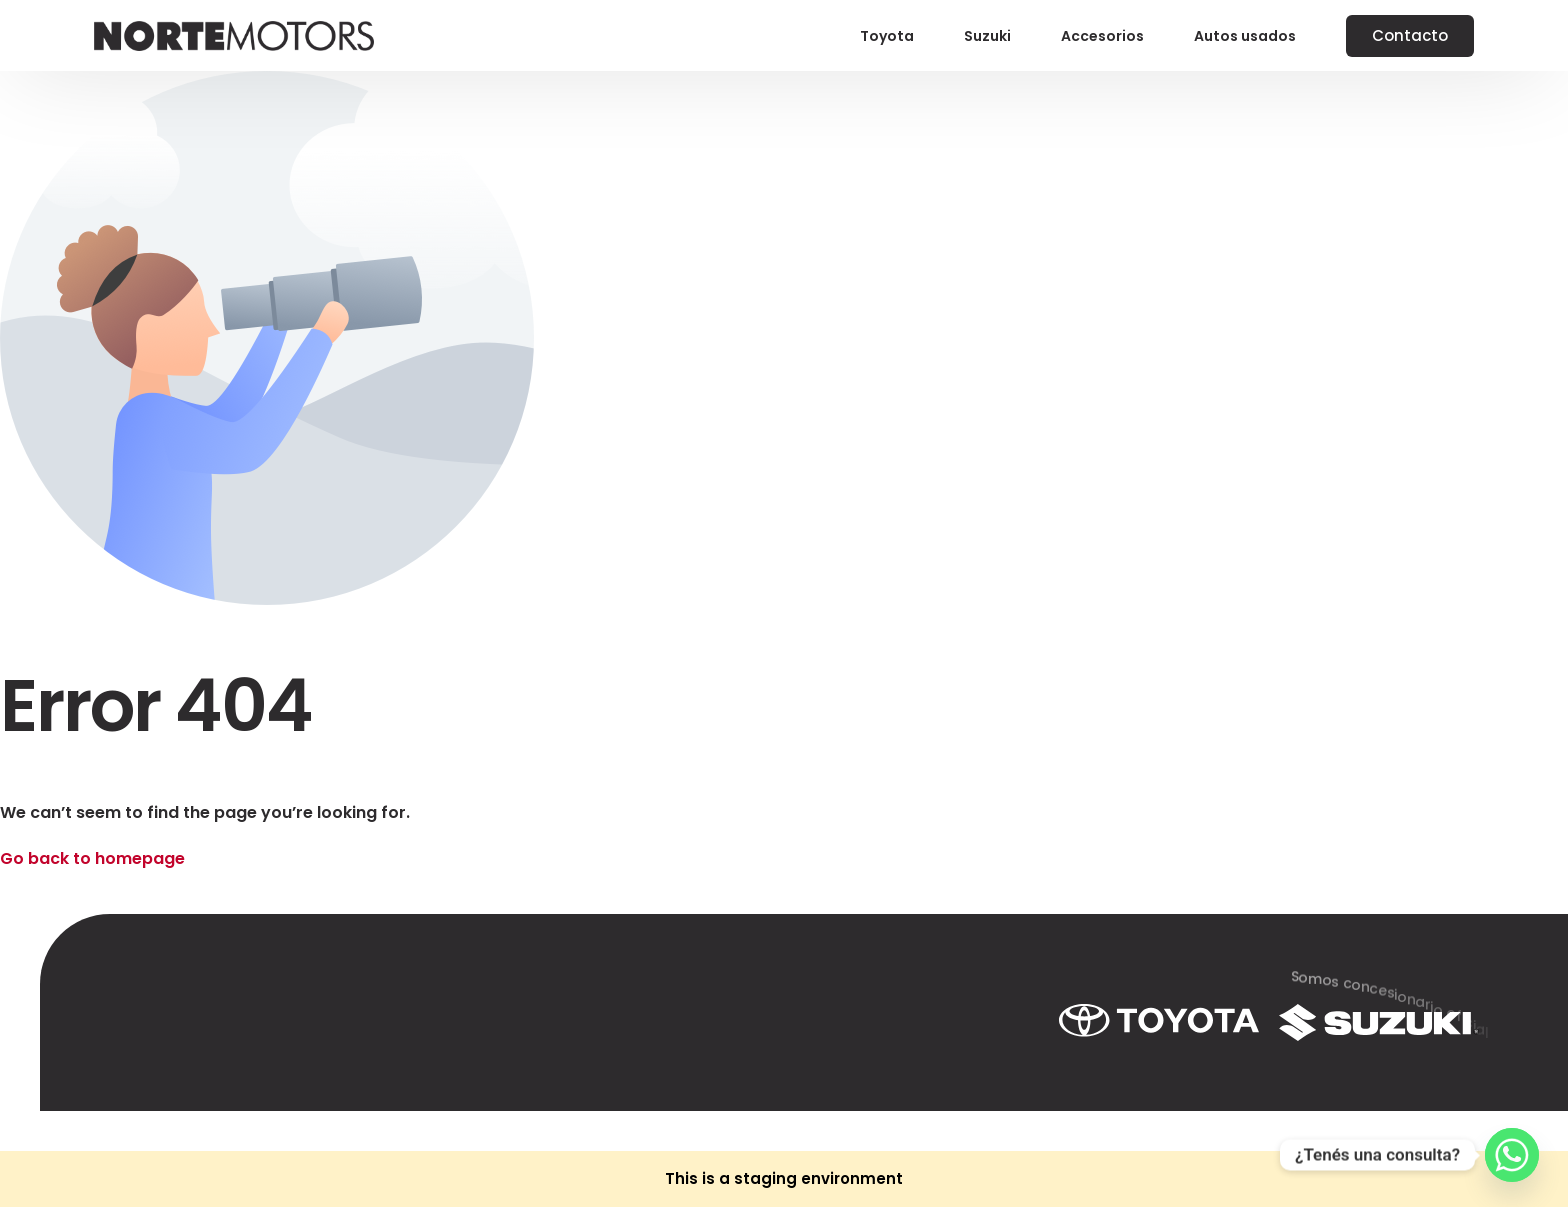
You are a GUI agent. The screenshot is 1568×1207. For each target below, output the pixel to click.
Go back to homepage (92, 858)
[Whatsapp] (1512, 1155)
